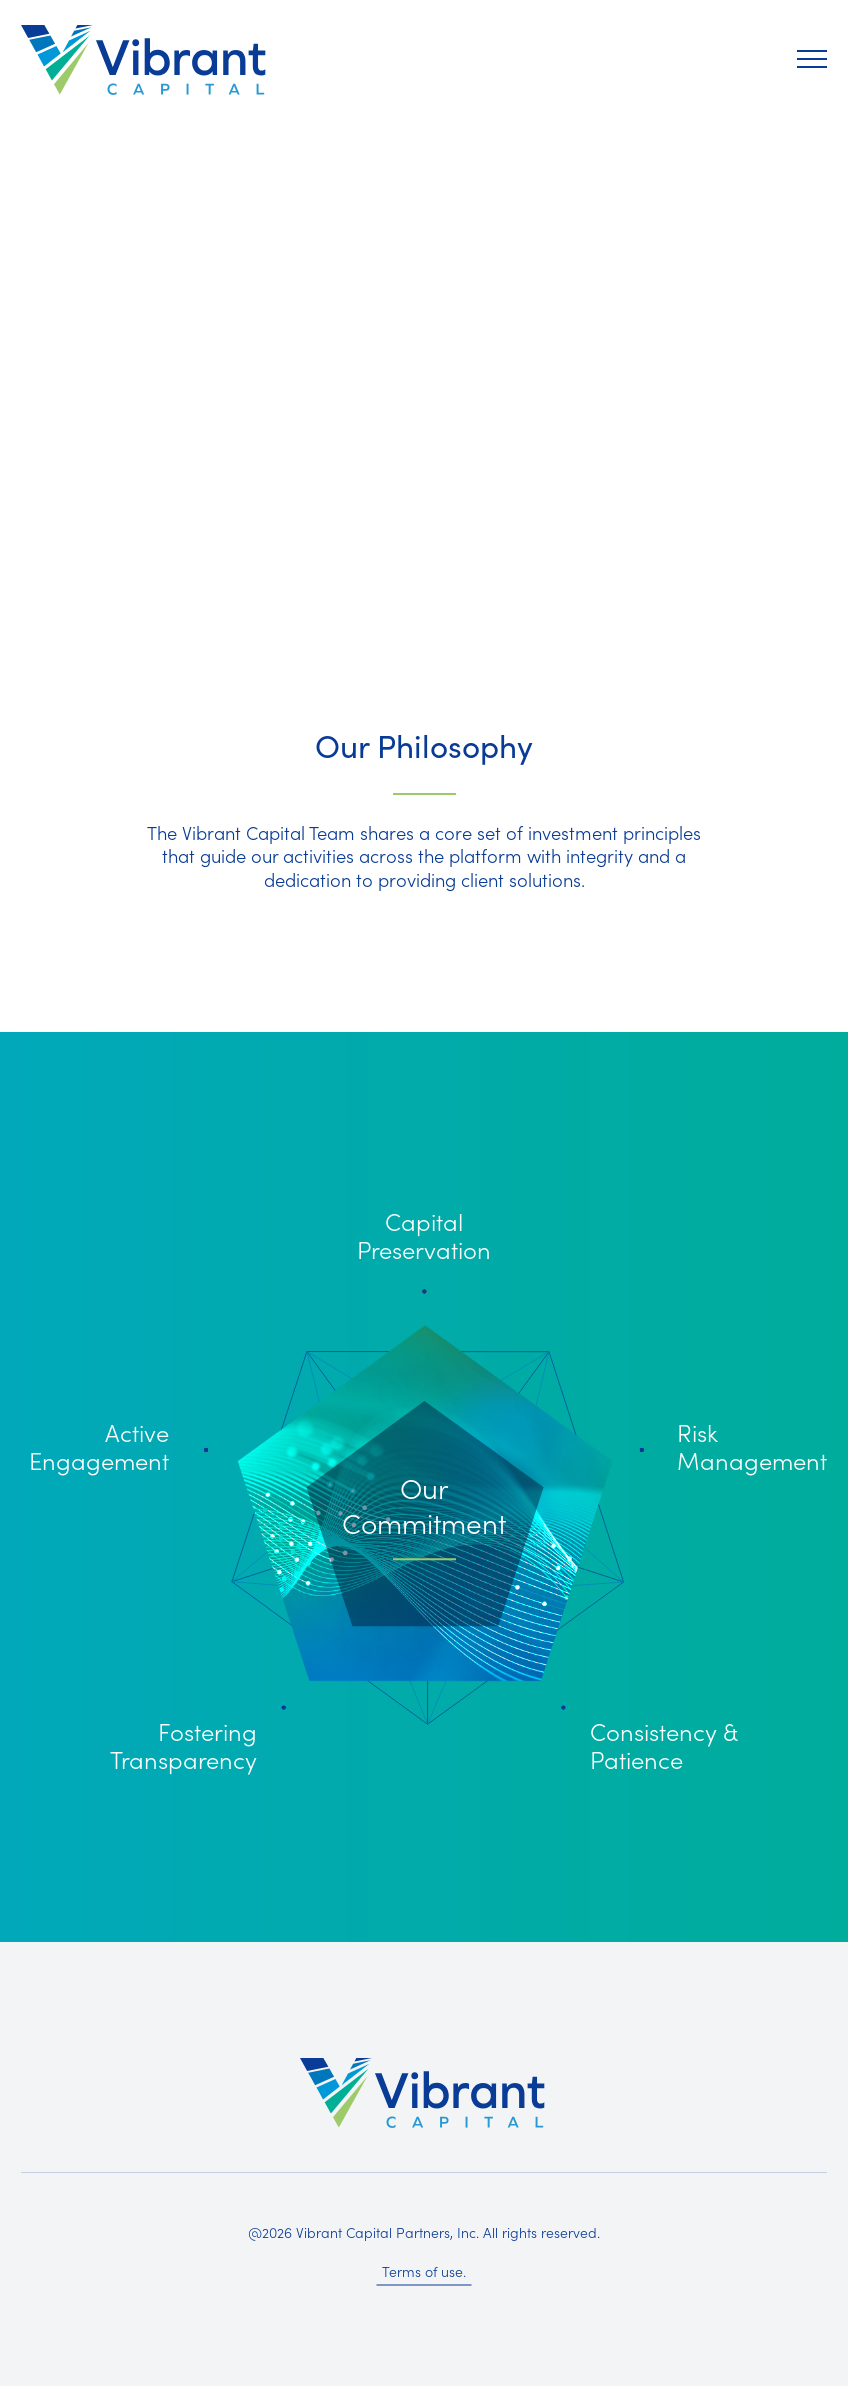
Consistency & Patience (664, 1744)
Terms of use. (424, 2271)
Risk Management (752, 1445)
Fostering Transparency (183, 1744)
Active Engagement (99, 1445)
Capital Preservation (424, 1234)
